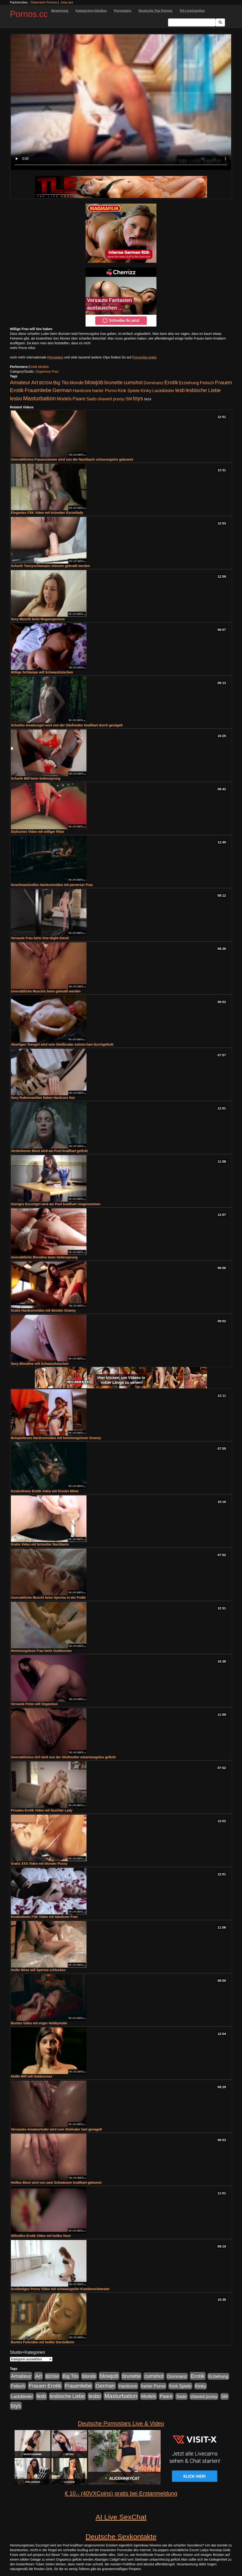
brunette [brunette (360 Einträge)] (113, 382)
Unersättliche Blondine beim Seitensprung (44, 1257)
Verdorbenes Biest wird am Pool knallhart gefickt (49, 1151)
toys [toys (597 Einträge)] (138, 398)
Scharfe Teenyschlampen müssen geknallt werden (50, 566)
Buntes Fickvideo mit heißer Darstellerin (42, 2342)
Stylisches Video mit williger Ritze (37, 832)
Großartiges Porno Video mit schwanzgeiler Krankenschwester (60, 2289)
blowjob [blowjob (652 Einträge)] (94, 382)
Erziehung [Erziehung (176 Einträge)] (189, 382)
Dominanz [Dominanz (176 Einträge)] (153, 382)
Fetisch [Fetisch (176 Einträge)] (207, 382)
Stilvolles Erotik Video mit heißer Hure (41, 2236)
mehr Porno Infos (22, 348)
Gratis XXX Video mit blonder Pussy (39, 1863)
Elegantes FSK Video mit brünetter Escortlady (47, 513)
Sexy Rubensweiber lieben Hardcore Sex (43, 1098)
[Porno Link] (121, 187)
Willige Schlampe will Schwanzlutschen (42, 672)
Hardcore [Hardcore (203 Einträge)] (82, 390)
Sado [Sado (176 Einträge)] (91, 398)
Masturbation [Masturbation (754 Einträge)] (39, 398)
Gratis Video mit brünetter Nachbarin (40, 1544)
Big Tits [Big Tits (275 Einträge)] (61, 382)
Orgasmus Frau (46, 371)
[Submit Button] (220, 22)
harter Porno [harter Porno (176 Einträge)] (104, 390)
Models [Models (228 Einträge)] (64, 398)
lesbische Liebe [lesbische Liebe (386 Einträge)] (203, 390)
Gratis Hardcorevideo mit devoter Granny (43, 1310)
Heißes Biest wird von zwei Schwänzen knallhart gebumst (56, 2182)
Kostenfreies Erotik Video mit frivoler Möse (44, 1491)
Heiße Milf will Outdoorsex (31, 2076)
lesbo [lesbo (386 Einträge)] (16, 399)
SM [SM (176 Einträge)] (128, 398)
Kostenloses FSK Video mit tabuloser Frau (44, 1917)
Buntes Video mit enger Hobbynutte (39, 2023)
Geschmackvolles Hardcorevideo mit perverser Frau (52, 885)
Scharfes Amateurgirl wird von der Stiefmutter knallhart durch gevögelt (66, 725)
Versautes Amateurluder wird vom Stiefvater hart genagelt (56, 2129)
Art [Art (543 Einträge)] (34, 382)
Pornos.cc (29, 14)
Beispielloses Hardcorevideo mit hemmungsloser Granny (56, 1438)
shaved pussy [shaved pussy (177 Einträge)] (111, 398)
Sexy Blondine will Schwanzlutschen (40, 1364)
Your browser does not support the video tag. (121, 102)
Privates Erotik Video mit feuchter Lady (41, 1810)
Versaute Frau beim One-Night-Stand (40, 938)
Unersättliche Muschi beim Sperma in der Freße (48, 1597)
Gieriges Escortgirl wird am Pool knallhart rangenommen (55, 1204)
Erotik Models (39, 367)
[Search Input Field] (192, 22)
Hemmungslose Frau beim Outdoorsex (41, 1651)
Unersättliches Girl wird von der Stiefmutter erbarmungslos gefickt (63, 1757)
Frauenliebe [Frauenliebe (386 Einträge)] (38, 390)
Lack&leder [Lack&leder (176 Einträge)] (163, 390)
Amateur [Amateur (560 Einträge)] (20, 382)
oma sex (67, 2)
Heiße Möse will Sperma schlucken (38, 1970)
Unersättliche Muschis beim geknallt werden (46, 991)
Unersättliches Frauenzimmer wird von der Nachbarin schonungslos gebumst (72, 459)
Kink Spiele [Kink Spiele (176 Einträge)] (129, 390)
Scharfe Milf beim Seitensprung (35, 778)
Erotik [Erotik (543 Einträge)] (171, 382)
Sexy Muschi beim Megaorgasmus (38, 619)
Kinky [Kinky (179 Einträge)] (146, 390)
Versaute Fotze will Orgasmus (34, 1704)
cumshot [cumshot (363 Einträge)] (133, 382)
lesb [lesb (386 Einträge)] (180, 390)
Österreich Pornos (43, 2)
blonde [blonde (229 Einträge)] (77, 382)
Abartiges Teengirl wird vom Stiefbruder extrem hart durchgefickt (62, 1044)
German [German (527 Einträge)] (62, 390)
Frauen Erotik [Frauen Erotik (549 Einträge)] (45, 2386)
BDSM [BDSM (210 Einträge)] (45, 382)
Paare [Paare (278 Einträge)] (79, 398)
